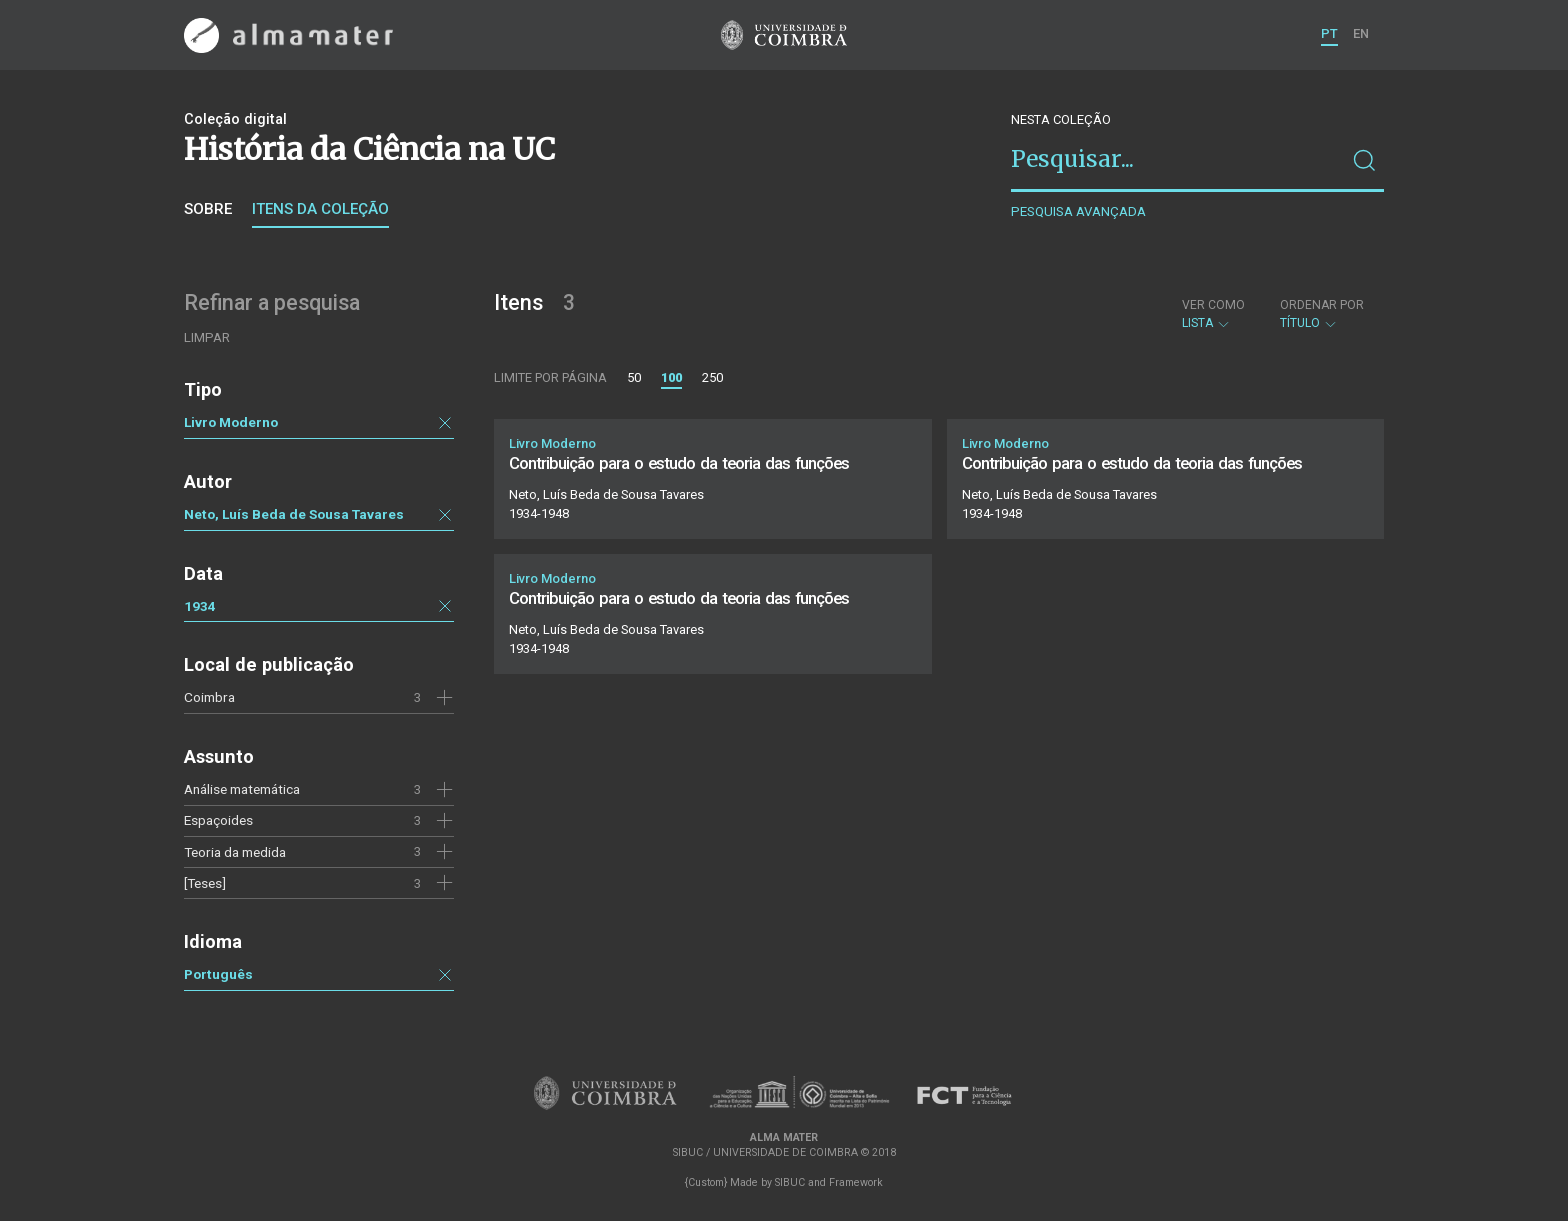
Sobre (208, 209)
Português (218, 974)
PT (1329, 33)
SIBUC (790, 1182)
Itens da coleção (320, 209)
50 (634, 377)
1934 (200, 606)
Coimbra (209, 697)
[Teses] (205, 883)
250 (712, 377)
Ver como (1213, 305)
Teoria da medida (235, 852)
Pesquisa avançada (1078, 211)
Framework (856, 1182)
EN (1361, 33)
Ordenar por (1322, 305)
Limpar (207, 337)
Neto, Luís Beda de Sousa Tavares (294, 514)
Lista (1213, 314)
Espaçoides (218, 820)
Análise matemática (242, 789)
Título (1322, 314)
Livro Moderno (231, 422)
